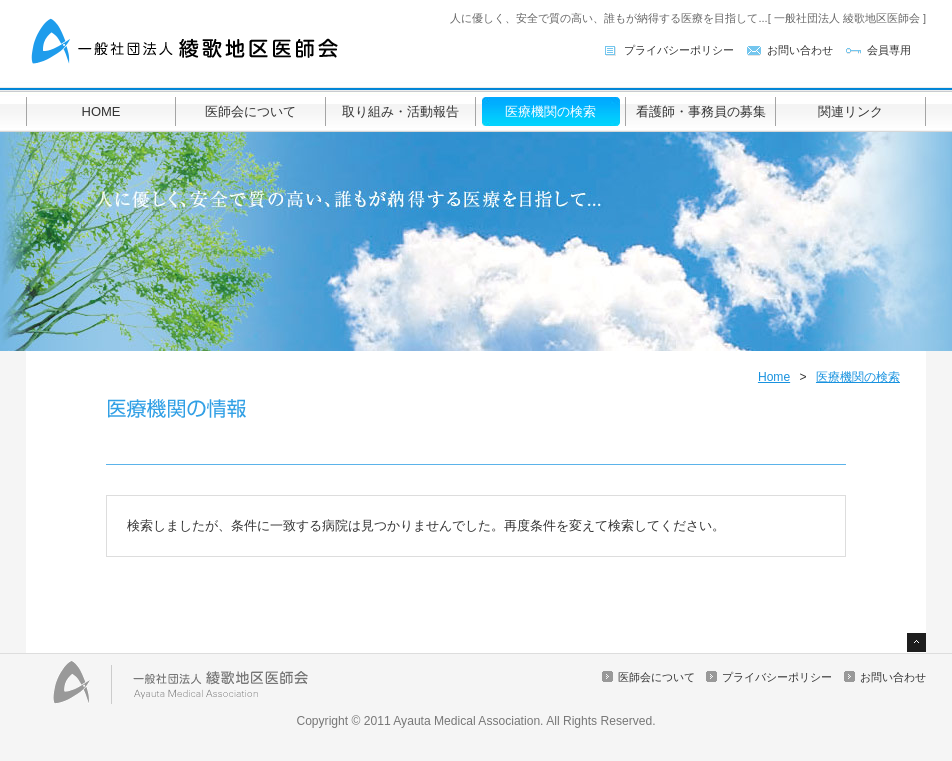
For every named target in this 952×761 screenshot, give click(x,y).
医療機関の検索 (550, 111)
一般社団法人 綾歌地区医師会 (186, 42)
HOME (101, 111)
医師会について (250, 111)
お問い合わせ (800, 50)
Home (774, 377)
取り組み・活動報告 (400, 111)
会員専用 (889, 50)
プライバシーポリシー (679, 50)
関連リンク (850, 111)
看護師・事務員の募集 (701, 111)
